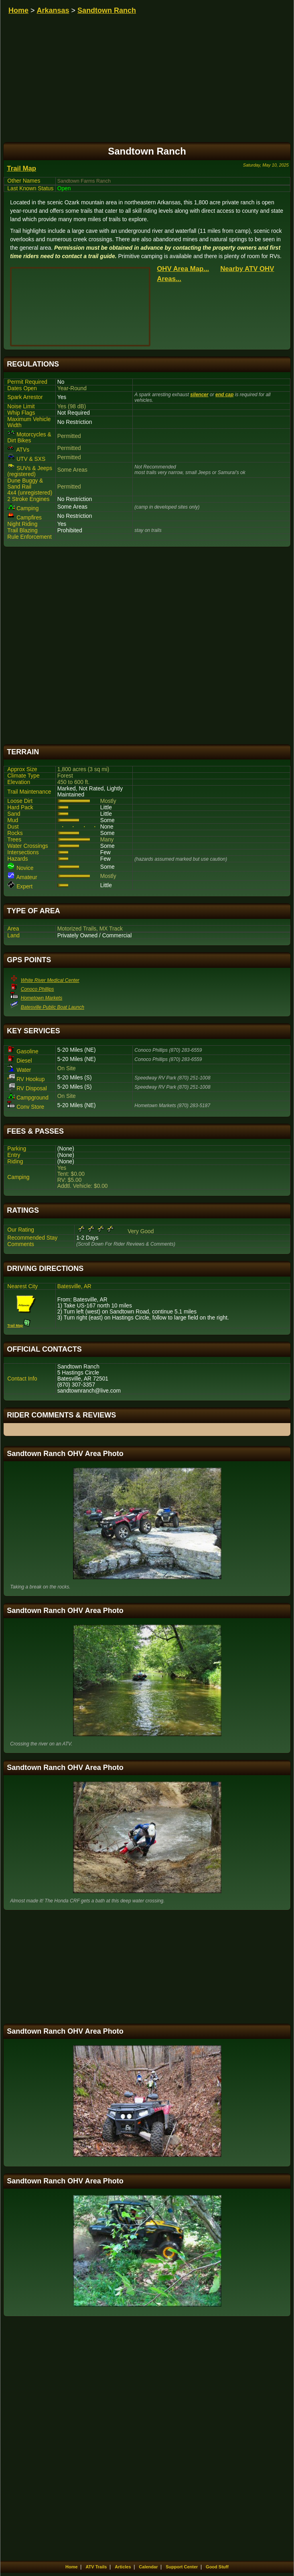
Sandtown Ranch (106, 10)
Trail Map (21, 168)
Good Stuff (217, 2566)
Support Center (182, 2566)
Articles (123, 2566)
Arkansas (53, 10)
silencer (199, 394)
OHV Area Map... (183, 269)
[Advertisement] (146, 646)
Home (18, 10)
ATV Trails (96, 2566)
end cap (224, 394)
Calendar (148, 2566)
